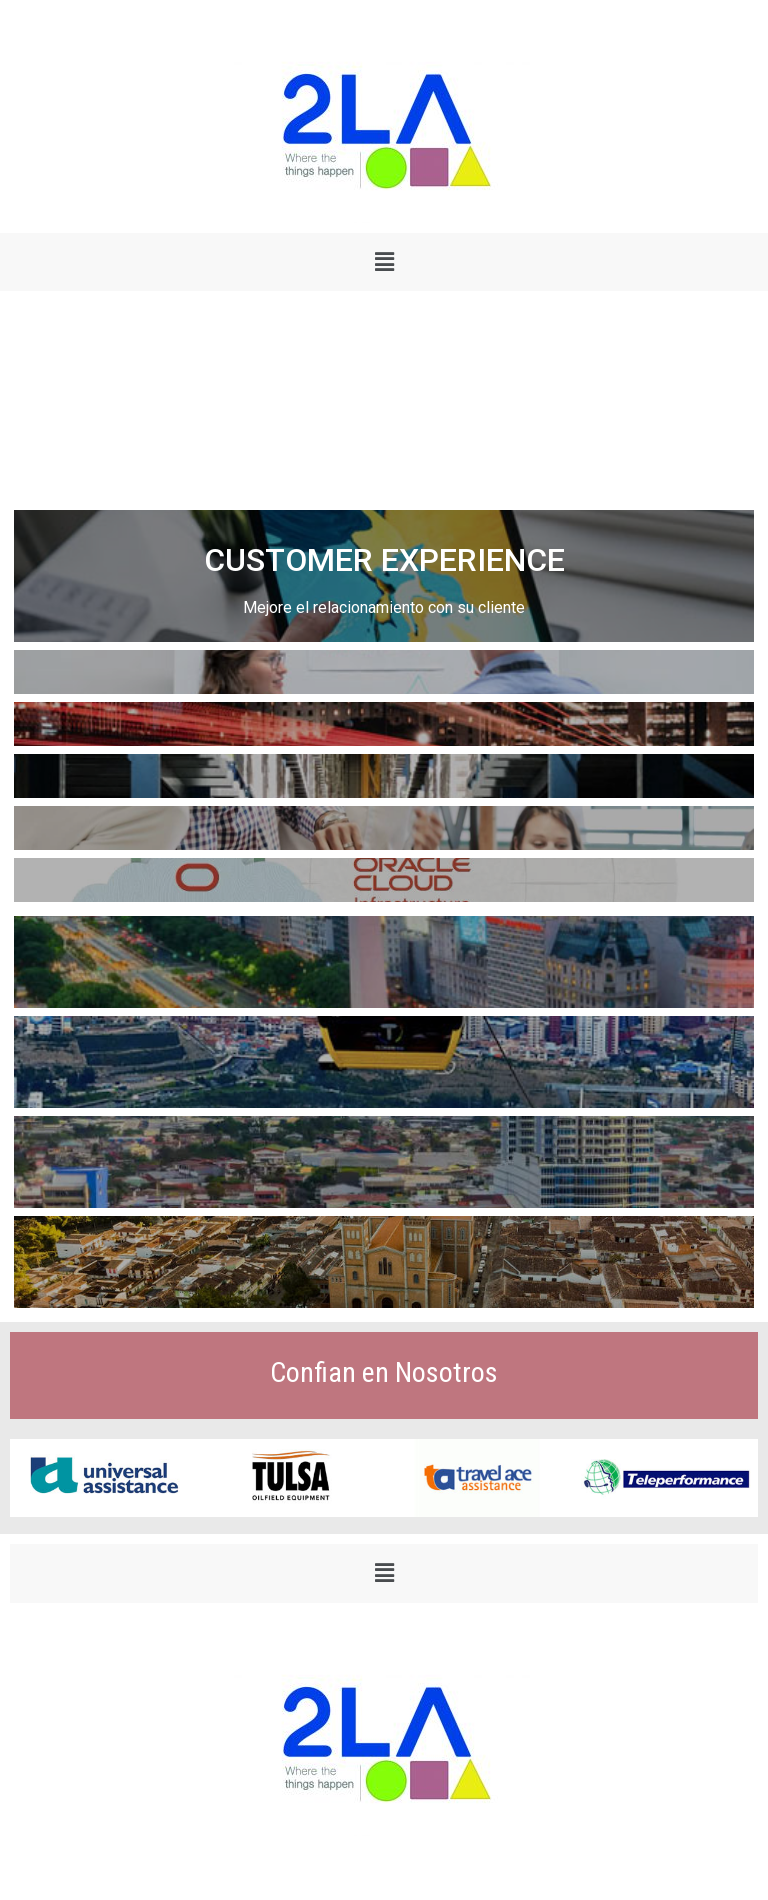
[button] (384, 262)
